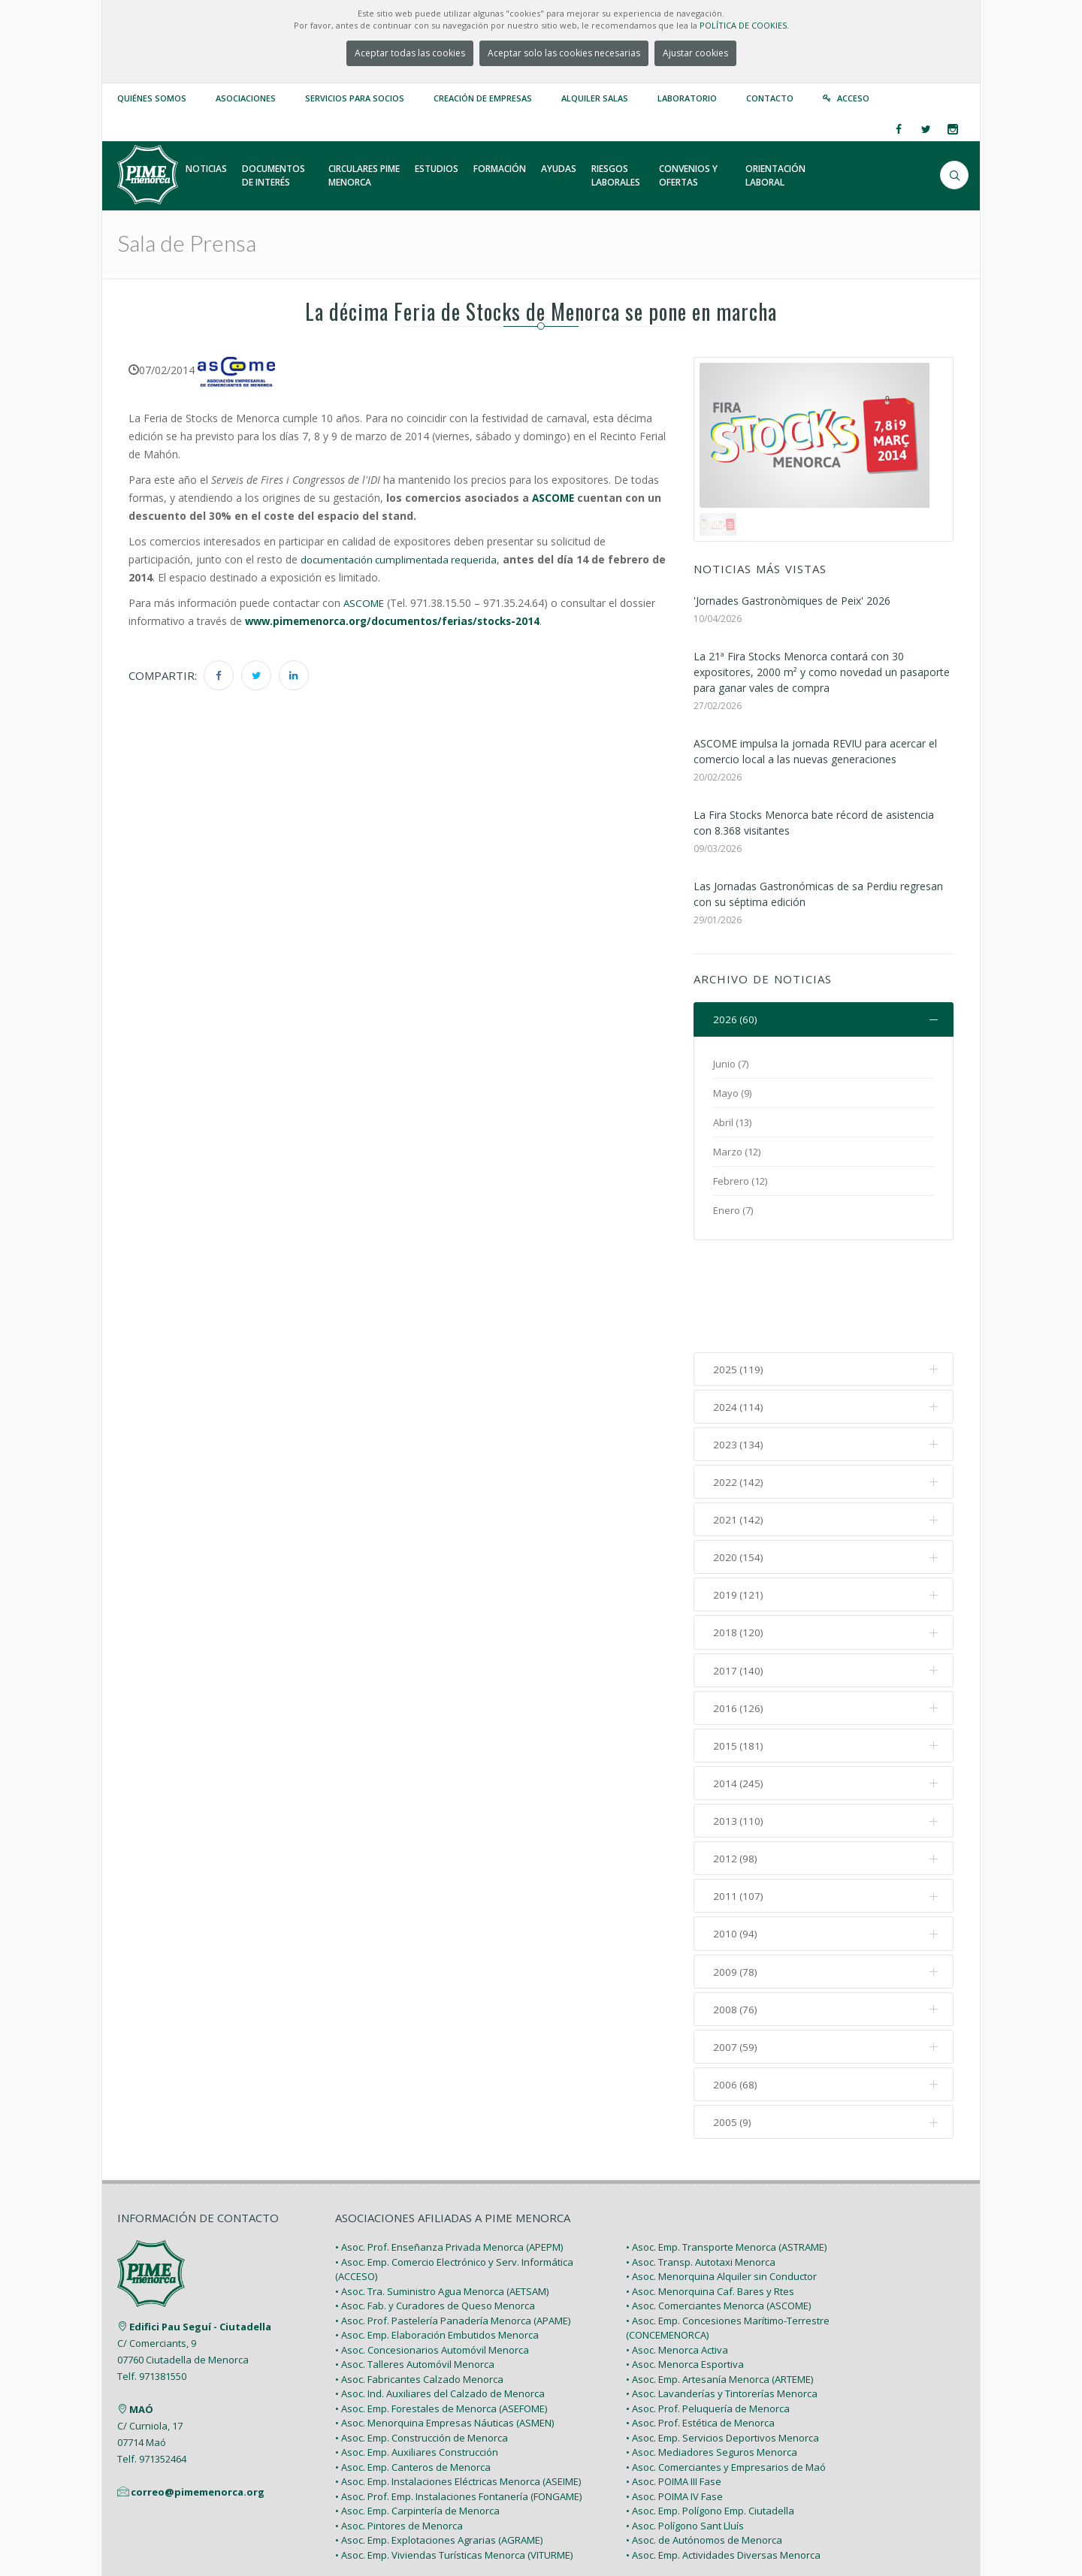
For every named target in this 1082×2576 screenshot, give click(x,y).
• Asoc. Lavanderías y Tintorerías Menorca (722, 2299)
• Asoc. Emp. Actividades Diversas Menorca (723, 2461)
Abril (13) (732, 1122)
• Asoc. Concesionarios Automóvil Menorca (432, 2256)
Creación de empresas (483, 98)
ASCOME (554, 498)
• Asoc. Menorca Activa (677, 2256)
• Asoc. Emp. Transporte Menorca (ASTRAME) (726, 2153)
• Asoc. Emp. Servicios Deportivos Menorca (722, 2344)
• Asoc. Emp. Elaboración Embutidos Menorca (437, 2241)
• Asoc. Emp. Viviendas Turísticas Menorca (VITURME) (454, 2461)
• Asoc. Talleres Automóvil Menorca (414, 2270)
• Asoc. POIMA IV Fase (674, 2402)
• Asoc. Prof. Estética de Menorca (700, 2329)
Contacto (769, 98)
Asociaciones (246, 98)
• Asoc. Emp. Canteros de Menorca (413, 2373)
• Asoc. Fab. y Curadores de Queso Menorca (435, 2211)
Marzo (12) (736, 1151)
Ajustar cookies (695, 53)
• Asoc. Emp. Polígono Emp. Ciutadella (710, 2416)
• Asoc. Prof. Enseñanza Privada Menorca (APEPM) (449, 2153)
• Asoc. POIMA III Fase (673, 2387)
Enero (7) (733, 1210)
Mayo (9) (732, 1093)
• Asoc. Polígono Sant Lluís (685, 2432)
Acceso (853, 98)
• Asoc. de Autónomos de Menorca (704, 2446)
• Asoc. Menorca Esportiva (685, 2270)
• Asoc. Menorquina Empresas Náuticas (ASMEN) (444, 2329)
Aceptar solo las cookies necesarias (564, 53)
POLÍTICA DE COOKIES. (744, 25)
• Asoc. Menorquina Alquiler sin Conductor (721, 2182)
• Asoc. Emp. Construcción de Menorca (421, 2344)
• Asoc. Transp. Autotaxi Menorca (700, 2168)
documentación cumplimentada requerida (402, 559)
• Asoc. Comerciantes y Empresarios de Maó (726, 2373)
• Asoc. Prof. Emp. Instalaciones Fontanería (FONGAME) (458, 2402)
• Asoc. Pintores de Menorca (399, 2432)
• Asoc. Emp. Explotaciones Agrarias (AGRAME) (439, 2446)
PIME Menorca (226, 2529)
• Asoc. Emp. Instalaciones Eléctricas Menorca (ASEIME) (458, 2387)
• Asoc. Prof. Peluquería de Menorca (708, 2314)
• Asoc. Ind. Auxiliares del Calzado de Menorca (440, 2299)
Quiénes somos (151, 98)
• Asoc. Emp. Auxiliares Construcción (416, 2358)
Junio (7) (730, 1064)
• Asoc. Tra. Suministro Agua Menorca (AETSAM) (442, 2197)
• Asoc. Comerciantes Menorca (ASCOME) (718, 2211)
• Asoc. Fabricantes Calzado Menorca (419, 2285)
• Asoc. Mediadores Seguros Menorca (711, 2358)
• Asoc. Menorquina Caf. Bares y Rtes (710, 2197)
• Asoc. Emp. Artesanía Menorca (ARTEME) (719, 2285)
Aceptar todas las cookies (410, 53)
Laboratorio (687, 98)
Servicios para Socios (354, 98)
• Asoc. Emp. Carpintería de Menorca (417, 2416)
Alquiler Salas (594, 98)
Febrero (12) (740, 1181)
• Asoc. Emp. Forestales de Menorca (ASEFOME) (441, 2314)
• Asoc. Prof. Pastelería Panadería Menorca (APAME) (452, 2226)
